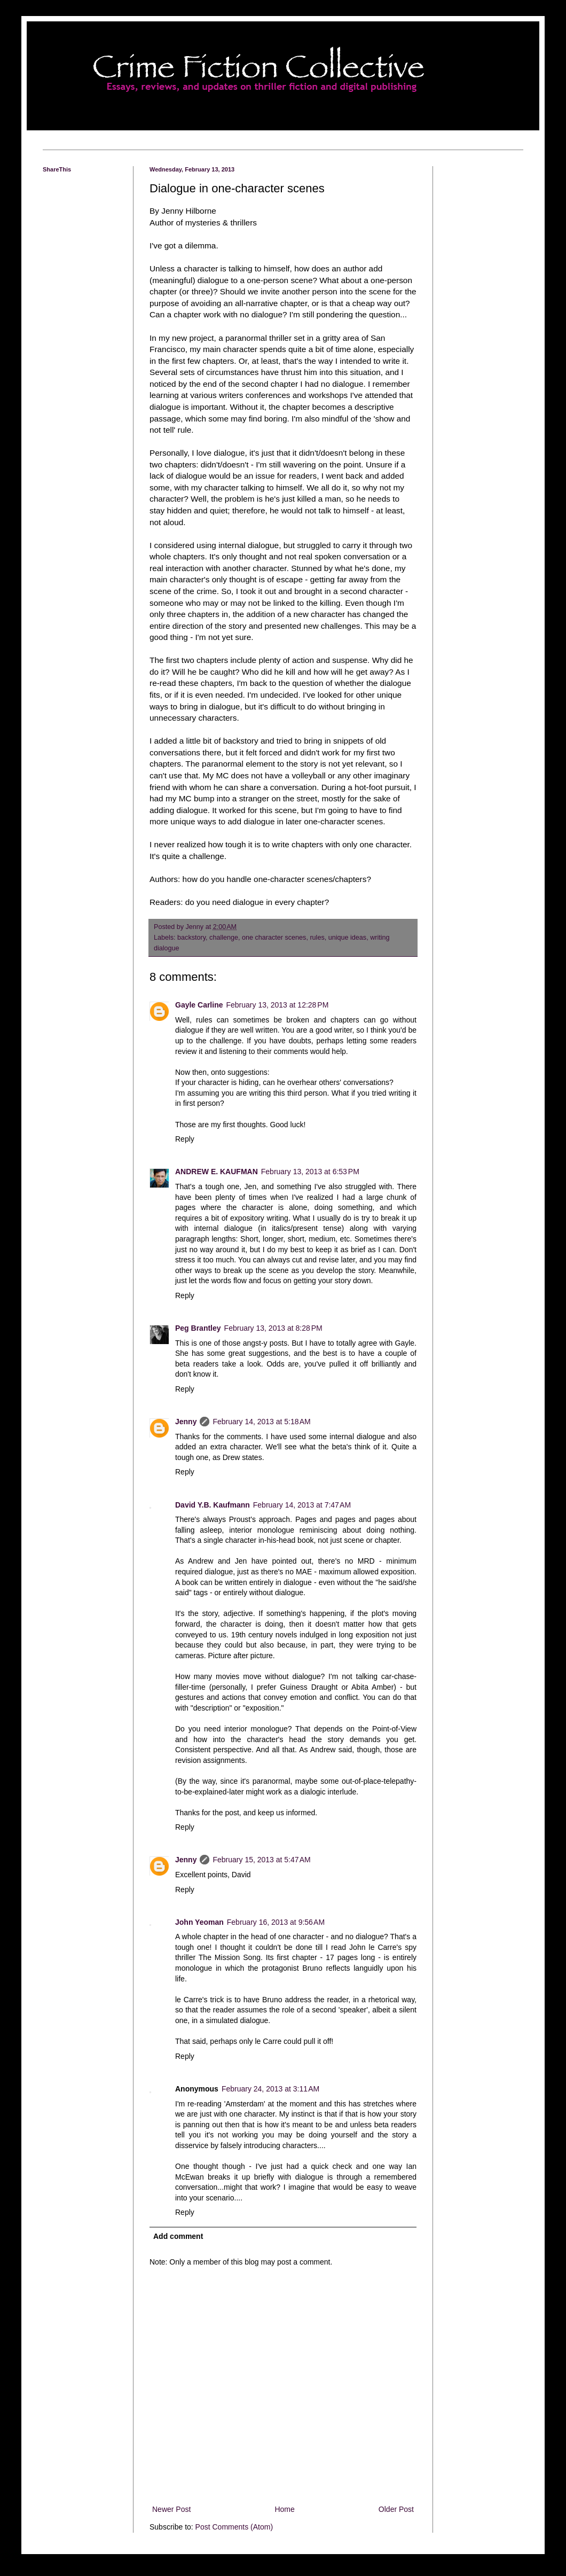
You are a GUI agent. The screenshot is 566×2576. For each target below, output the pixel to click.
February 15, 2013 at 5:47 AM (261, 1859)
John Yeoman (199, 1922)
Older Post (396, 2509)
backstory (191, 937)
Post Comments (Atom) (234, 2527)
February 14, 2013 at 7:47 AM (302, 1505)
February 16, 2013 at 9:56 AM (276, 1922)
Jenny (185, 1421)
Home (284, 2509)
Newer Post (171, 2509)
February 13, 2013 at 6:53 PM (310, 1171)
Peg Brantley (198, 1328)
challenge (223, 937)
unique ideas (347, 937)
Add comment (178, 2236)
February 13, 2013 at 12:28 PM (277, 1005)
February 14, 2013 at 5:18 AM (261, 1421)
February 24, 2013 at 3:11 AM (270, 2089)
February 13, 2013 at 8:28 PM (273, 1328)
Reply (184, 1139)
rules (317, 937)
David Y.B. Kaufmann (212, 1505)
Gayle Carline (199, 1005)
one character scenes (274, 937)
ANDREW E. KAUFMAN (216, 1171)
